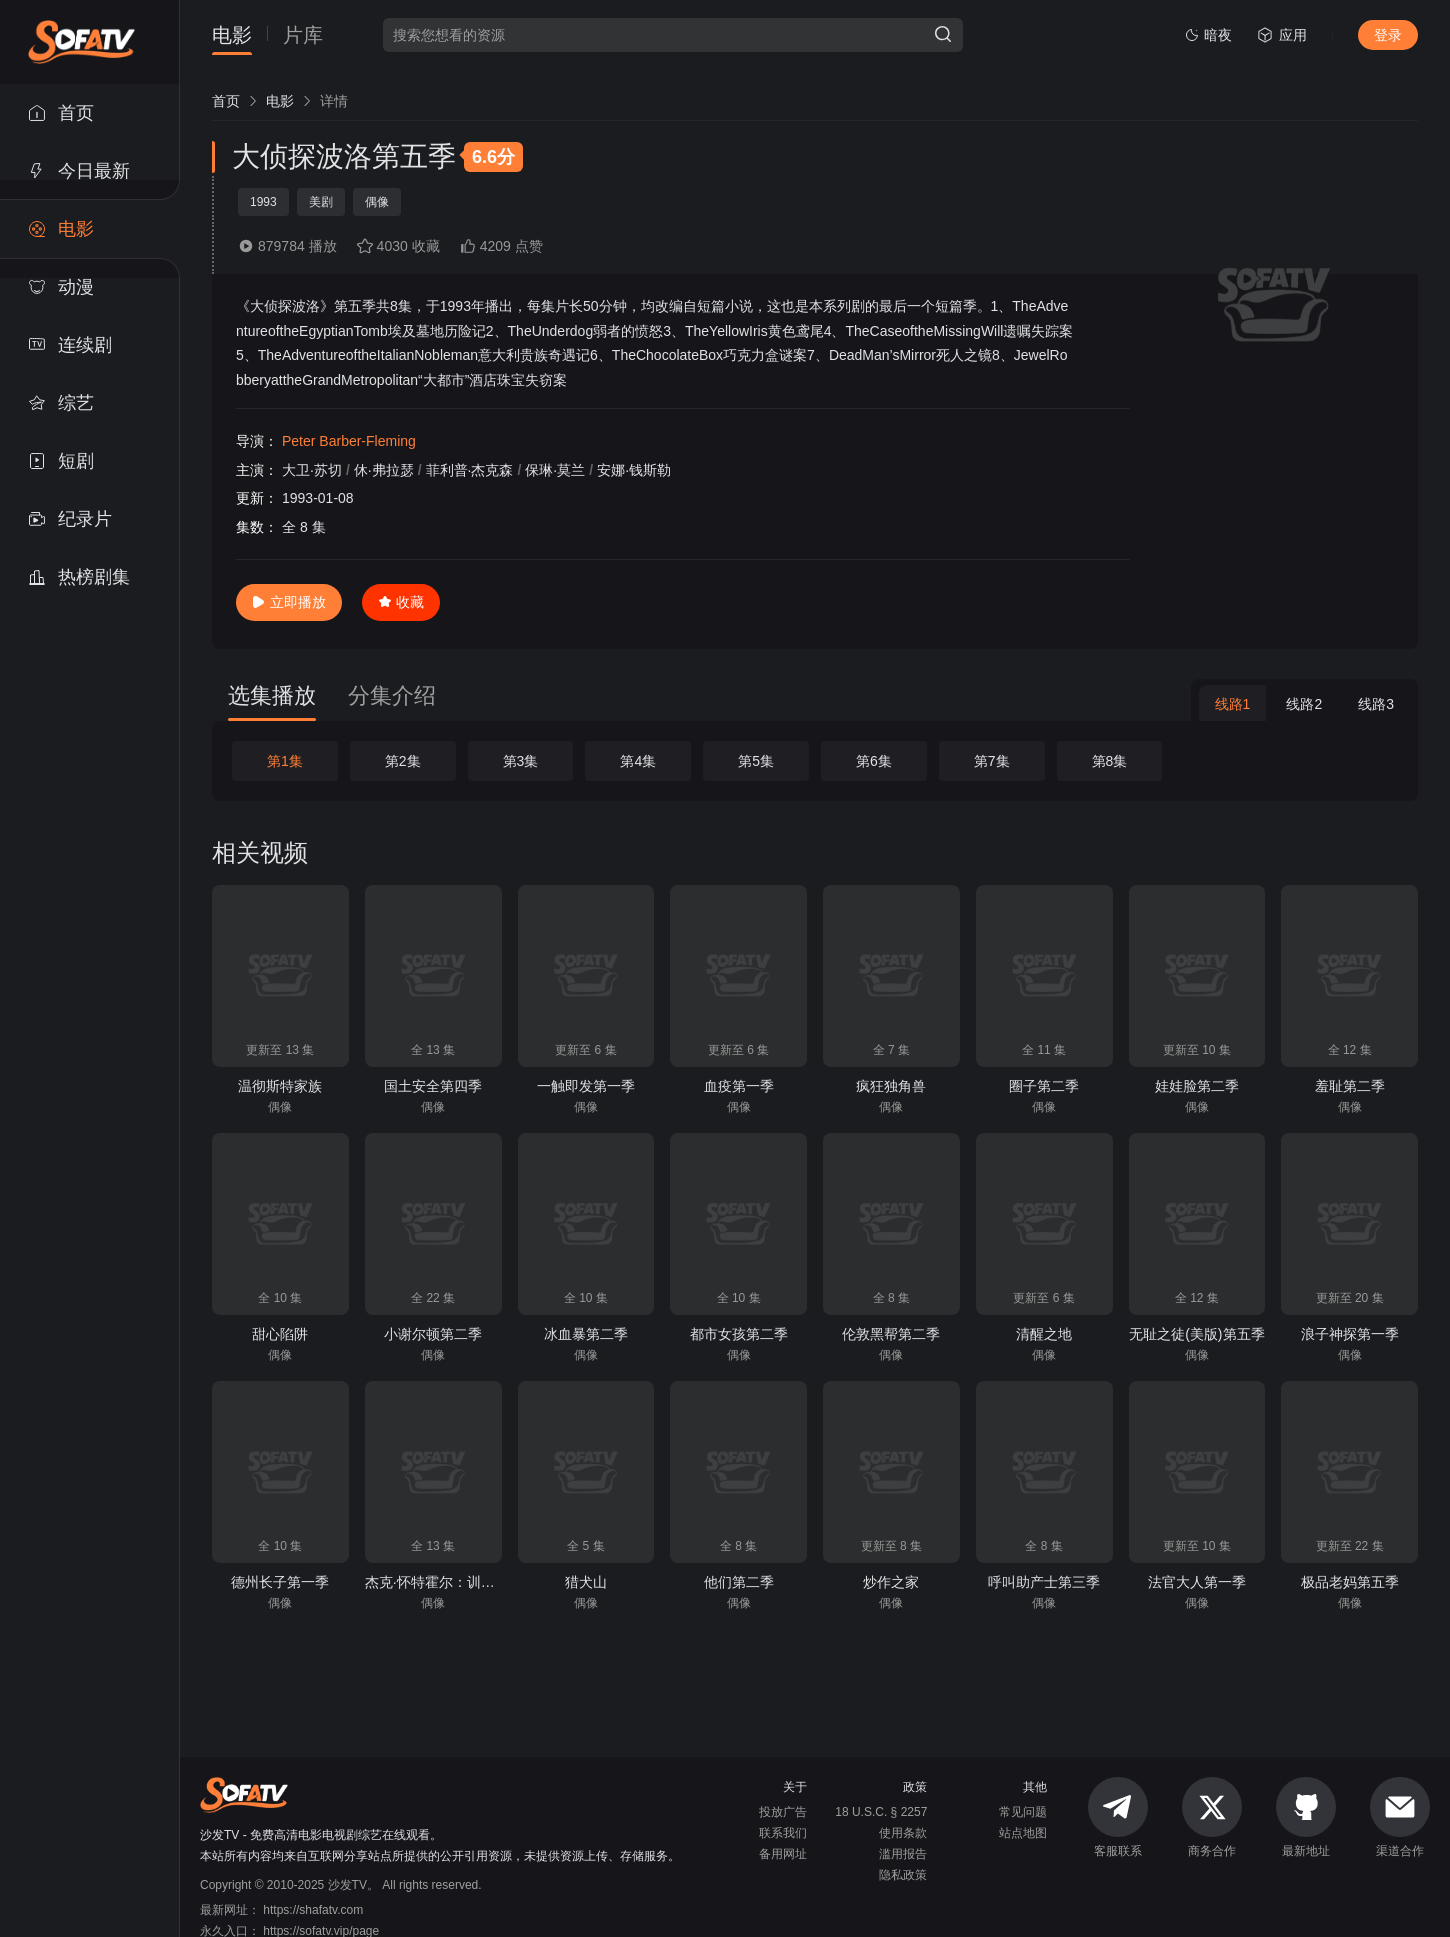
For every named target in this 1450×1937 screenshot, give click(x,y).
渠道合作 (1400, 1817)
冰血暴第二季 (586, 1334)
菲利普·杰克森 (470, 470)
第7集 (992, 761)
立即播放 (289, 602)
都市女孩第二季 (739, 1334)
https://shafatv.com (313, 1910)
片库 (303, 35)
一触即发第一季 (586, 1086)
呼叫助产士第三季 (1044, 1582)
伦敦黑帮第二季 (891, 1334)
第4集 (638, 761)
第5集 (756, 761)
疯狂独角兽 (891, 1086)
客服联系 (1118, 1817)
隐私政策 (903, 1875)
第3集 (521, 761)
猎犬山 (586, 1582)
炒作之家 (891, 1582)
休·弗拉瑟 (384, 470)
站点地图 (1023, 1833)
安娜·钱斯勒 (634, 470)
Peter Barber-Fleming (349, 441)
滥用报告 (903, 1854)
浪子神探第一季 (1350, 1334)
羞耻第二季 (1350, 1086)
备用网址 (783, 1854)
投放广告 (783, 1812)
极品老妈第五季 (1350, 1582)
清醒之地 (1044, 1334)
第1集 (285, 761)
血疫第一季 (739, 1086)
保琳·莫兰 (555, 470)
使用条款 (903, 1833)
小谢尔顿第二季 (433, 1334)
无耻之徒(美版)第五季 (1196, 1334)
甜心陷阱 (280, 1334)
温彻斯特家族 (280, 1086)
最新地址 (1306, 1817)
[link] (226, 101)
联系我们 (783, 1833)
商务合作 (1212, 1817)
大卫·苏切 (312, 470)
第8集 (1110, 761)
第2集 (403, 761)
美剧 (321, 202)
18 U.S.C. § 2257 (881, 1812)
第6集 (874, 761)
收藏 (401, 602)
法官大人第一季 (1197, 1582)
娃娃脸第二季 (1197, 1086)
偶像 (377, 202)
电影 (232, 35)
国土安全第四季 (433, 1086)
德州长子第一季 (280, 1582)
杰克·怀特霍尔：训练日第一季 (458, 1582)
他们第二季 (739, 1582)
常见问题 (1023, 1812)
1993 (263, 202)
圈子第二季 (1044, 1086)
